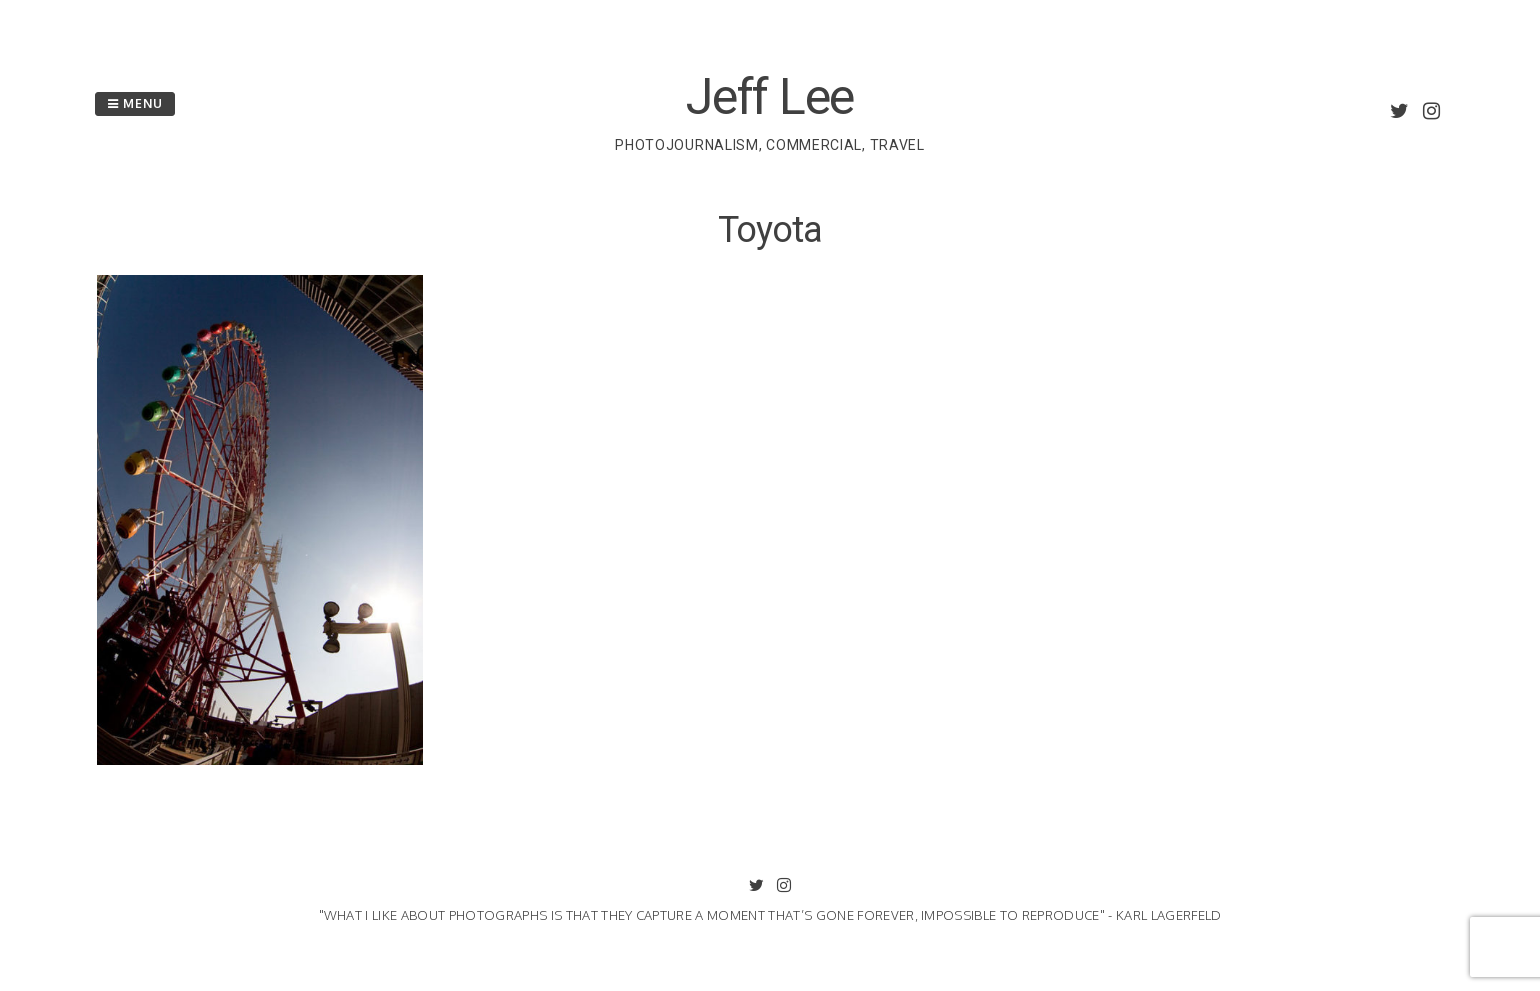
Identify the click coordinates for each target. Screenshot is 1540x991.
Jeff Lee (770, 97)
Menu (135, 103)
